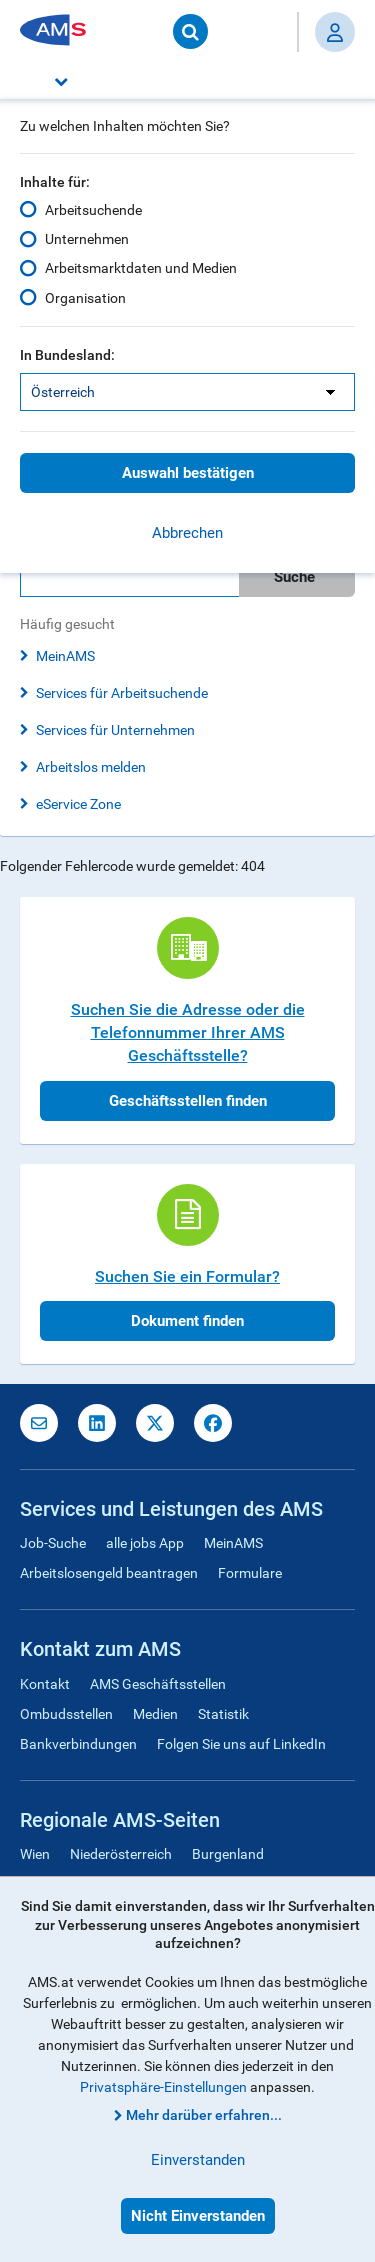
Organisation (85, 298)
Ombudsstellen (66, 1714)
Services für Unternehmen (115, 730)
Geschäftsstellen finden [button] (188, 1101)
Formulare (250, 1573)
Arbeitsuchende (93, 210)
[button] (187, 81)
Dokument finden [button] (187, 1321)
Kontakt (45, 1684)
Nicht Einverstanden (198, 2216)
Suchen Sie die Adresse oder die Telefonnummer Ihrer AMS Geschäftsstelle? (188, 1032)
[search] (187, 577)
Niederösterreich (121, 1854)
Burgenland (228, 1854)
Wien (35, 1854)
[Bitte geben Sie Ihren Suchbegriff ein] (129, 577)
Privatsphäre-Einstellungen (163, 2087)
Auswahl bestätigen (188, 473)
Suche (294, 577)
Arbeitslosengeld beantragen (109, 1573)
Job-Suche (53, 1543)
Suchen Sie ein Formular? (187, 1276)
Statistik (223, 1714)
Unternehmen (87, 239)
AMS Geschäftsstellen (158, 1684)
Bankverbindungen (78, 1744)
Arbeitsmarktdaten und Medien (141, 268)
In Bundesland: (67, 355)
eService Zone (78, 804)
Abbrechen (187, 533)
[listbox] (187, 392)
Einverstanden (198, 2160)
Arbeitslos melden (91, 767)
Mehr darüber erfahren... (204, 2115)
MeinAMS (65, 656)
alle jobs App (145, 1543)
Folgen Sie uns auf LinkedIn (241, 1744)
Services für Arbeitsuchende (122, 693)
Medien (155, 1714)
